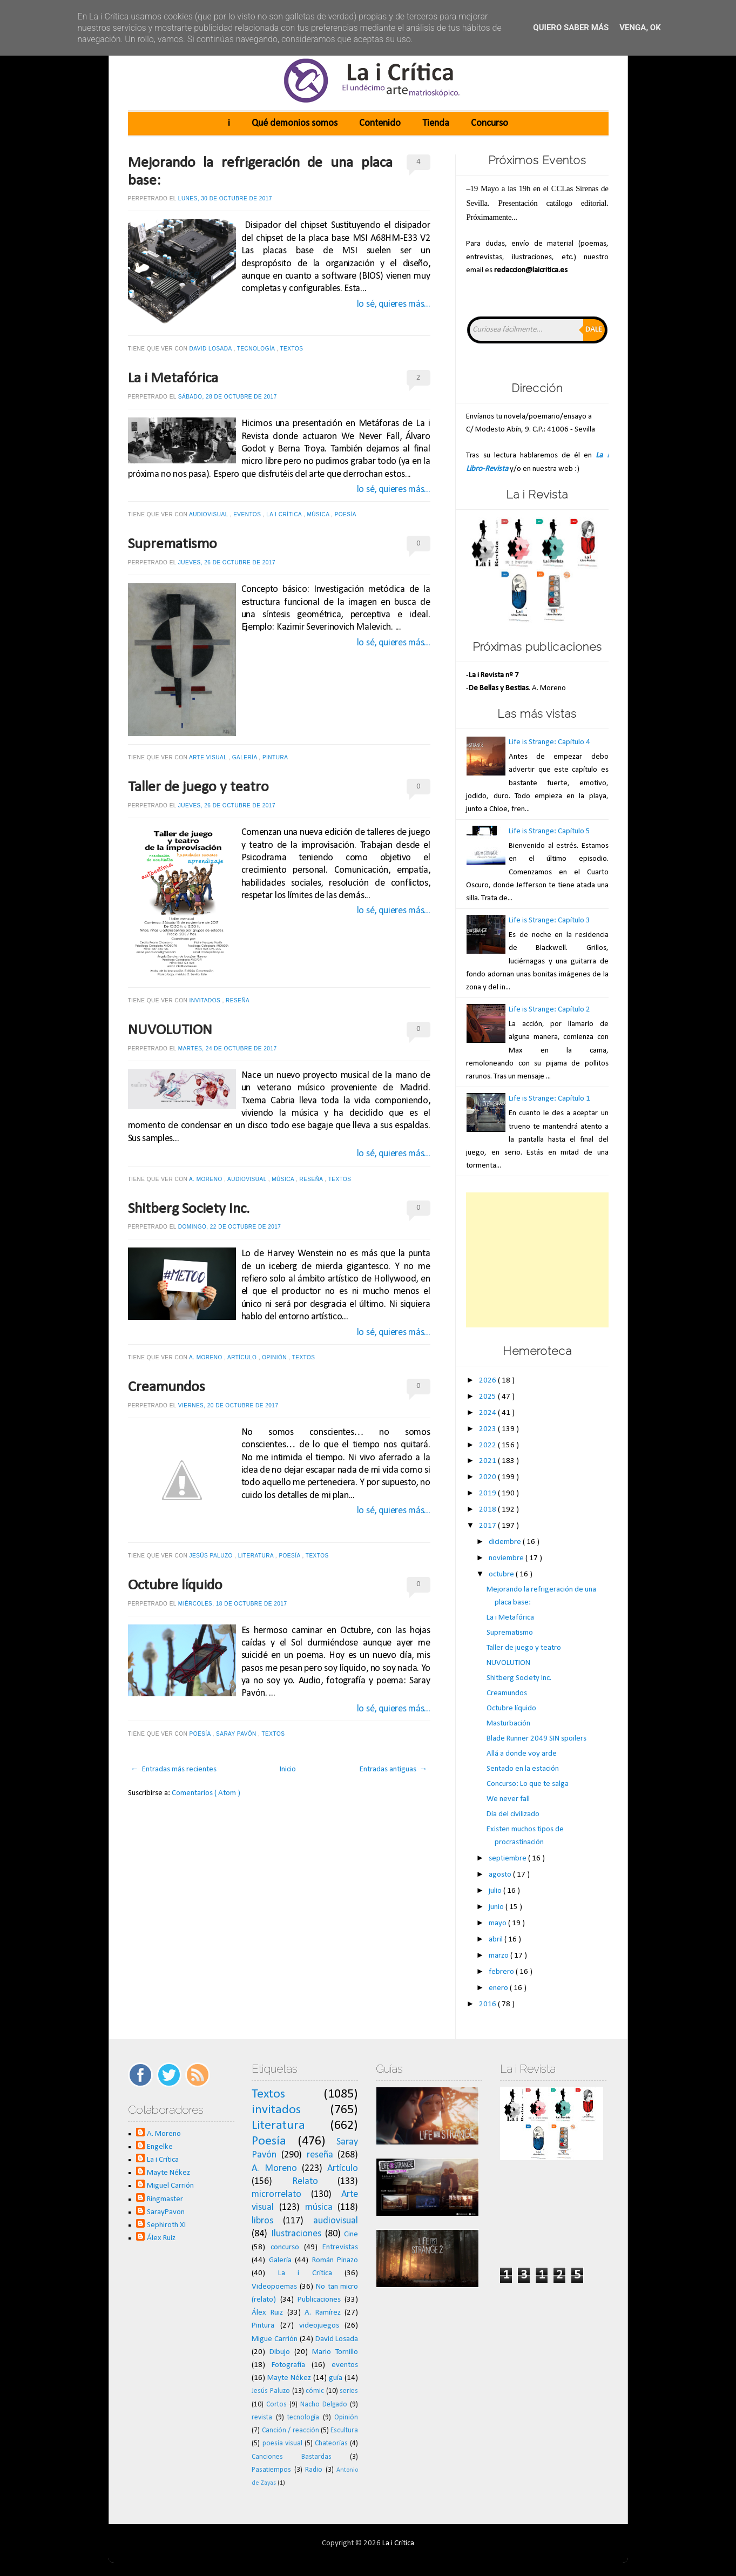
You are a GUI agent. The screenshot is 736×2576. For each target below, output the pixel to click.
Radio (313, 2469)
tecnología (256, 349)
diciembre (506, 1542)
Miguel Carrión (170, 2186)
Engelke (160, 2147)
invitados (206, 1000)
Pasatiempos (271, 2469)
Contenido (380, 123)
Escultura (344, 2430)
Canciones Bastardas (292, 2456)
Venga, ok (639, 27)
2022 (488, 1445)
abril (496, 1940)
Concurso (489, 123)
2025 (488, 1397)
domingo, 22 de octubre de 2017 (229, 1227)
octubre (502, 1574)
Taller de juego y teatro (198, 787)
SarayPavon (166, 2212)
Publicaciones (319, 2300)
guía (335, 2378)
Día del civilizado (513, 1814)
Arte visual (208, 757)
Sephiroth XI (166, 2225)
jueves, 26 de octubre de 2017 (226, 562)
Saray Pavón (237, 1734)
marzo (499, 1956)
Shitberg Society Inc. (188, 1209)
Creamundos (166, 1387)
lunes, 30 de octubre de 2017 (225, 198)
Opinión (275, 1357)
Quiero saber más (571, 27)
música (319, 514)
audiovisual (209, 514)
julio (496, 1891)
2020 (488, 1477)
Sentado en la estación (523, 1769)
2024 (488, 1413)
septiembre (508, 1859)
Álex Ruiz (161, 2238)
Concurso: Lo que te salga (528, 1784)
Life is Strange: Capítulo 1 (549, 1099)
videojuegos (319, 2326)
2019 (488, 1493)
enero (499, 1988)
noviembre (507, 1558)
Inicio (288, 1769)
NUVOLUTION (170, 1030)
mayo (498, 1923)
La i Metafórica (173, 378)
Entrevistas (340, 2247)
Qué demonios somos (294, 123)
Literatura (256, 1556)
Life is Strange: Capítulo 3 (549, 920)
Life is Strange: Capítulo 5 (549, 831)
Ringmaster (165, 2199)
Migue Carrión (275, 2339)
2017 (488, 1526)
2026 (488, 1381)
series (349, 2391)
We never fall (508, 1799)
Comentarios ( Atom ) (206, 1793)
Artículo (243, 1357)
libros (262, 2221)
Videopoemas (274, 2287)
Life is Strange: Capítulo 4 (549, 742)
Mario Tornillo (335, 2352)
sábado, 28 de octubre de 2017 (227, 397)
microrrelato (276, 2194)
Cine (351, 2234)
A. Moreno (206, 1179)
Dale (593, 330)
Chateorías (331, 2443)
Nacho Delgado (323, 2404)
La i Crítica (284, 514)
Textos (292, 349)
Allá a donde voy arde (522, 1754)
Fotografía (288, 2365)
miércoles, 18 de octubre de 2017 (232, 1604)
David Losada (212, 349)
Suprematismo (172, 544)
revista (262, 2417)
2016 (488, 2004)
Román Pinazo (335, 2260)
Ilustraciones (296, 2234)
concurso (285, 2247)
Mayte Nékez (168, 2173)
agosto (501, 1875)
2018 (488, 1510)
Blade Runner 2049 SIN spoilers (536, 1739)
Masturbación (508, 1723)
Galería (245, 757)
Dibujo (279, 2352)
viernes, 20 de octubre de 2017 (228, 1405)
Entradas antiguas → (394, 1769)
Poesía (346, 514)
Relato (305, 2181)
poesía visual (282, 2443)
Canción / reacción (290, 2430)
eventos (247, 514)
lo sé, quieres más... (393, 304)
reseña (238, 1000)
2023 (488, 1429)
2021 (488, 1461)
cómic (315, 2391)
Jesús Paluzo (212, 1556)
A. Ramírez (323, 2313)
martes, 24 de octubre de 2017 (227, 1048)
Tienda (435, 123)
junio (497, 1907)
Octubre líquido (175, 1585)
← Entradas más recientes (174, 1769)
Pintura (275, 757)
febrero (502, 1972)
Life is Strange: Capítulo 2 (549, 1010)
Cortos (276, 2404)
